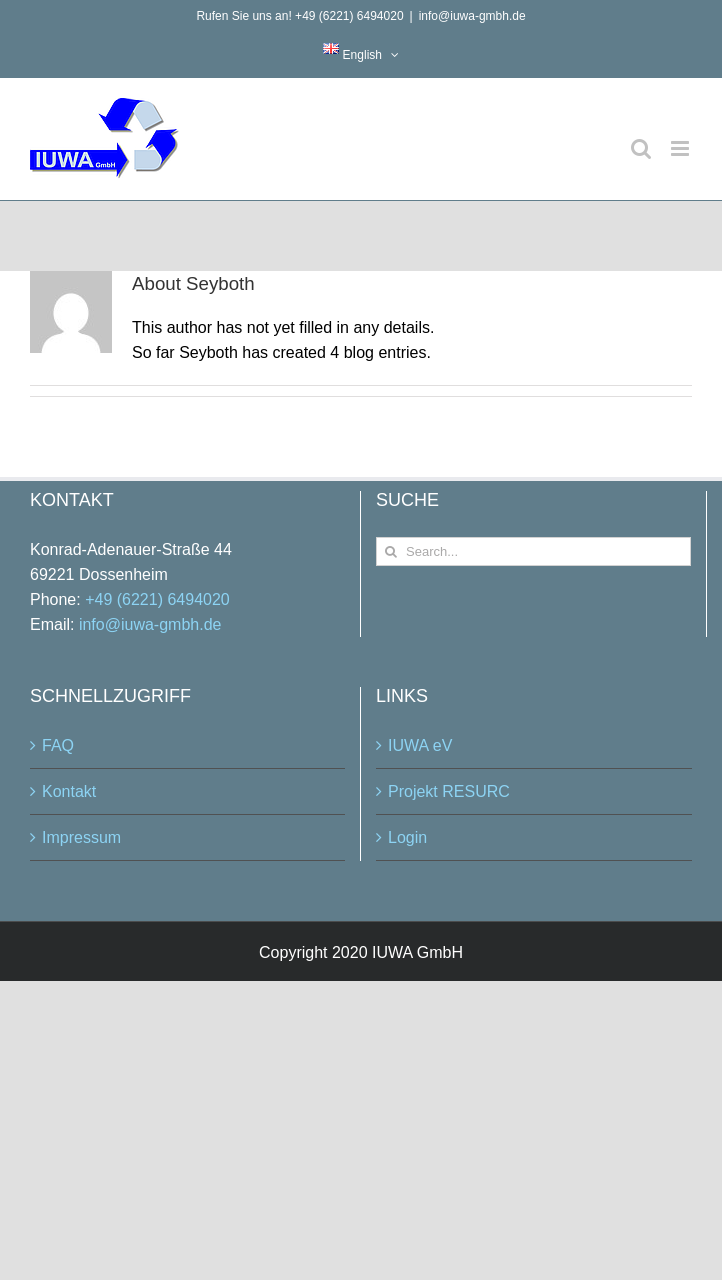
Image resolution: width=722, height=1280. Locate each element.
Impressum (81, 837)
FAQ (58, 745)
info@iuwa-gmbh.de (472, 16)
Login (407, 837)
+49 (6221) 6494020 (157, 599)
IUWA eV (420, 745)
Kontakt (69, 791)
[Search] (390, 551)
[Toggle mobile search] (641, 148)
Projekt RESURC (449, 791)
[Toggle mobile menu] (681, 148)
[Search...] (533, 551)
